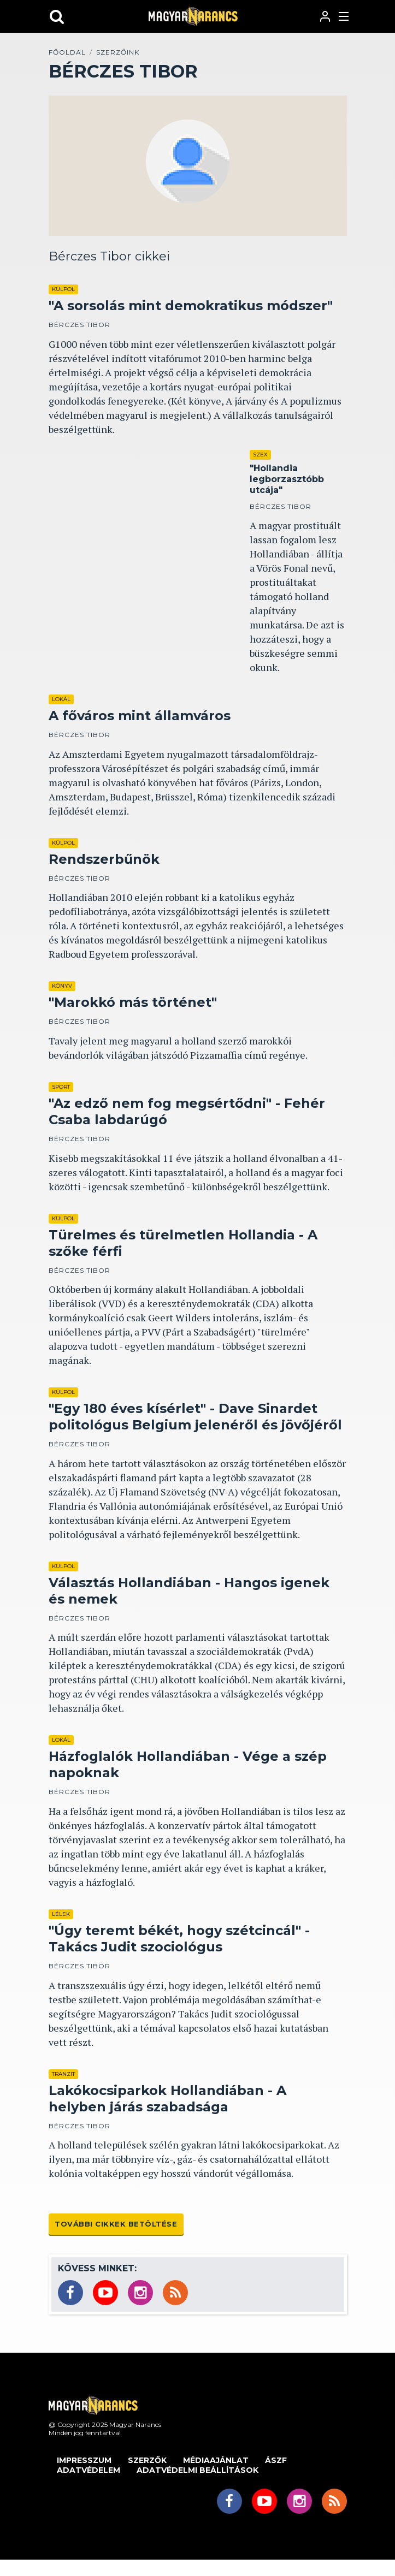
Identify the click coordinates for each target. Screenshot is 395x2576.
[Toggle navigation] (345, 16)
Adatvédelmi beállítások (197, 2470)
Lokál (61, 699)
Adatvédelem (88, 2470)
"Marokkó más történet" (133, 1002)
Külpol (63, 289)
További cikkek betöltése (116, 2223)
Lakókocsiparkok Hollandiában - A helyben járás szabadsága (167, 2098)
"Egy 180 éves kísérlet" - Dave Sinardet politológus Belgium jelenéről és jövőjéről (195, 1416)
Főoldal (67, 52)
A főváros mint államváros (140, 715)
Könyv (62, 985)
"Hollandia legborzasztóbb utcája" (287, 479)
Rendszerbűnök (104, 859)
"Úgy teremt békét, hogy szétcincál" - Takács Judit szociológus (179, 1938)
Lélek (61, 1914)
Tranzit (63, 2074)
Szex (260, 454)
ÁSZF (276, 2460)
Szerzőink (117, 52)
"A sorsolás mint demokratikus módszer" (191, 305)
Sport (61, 1086)
